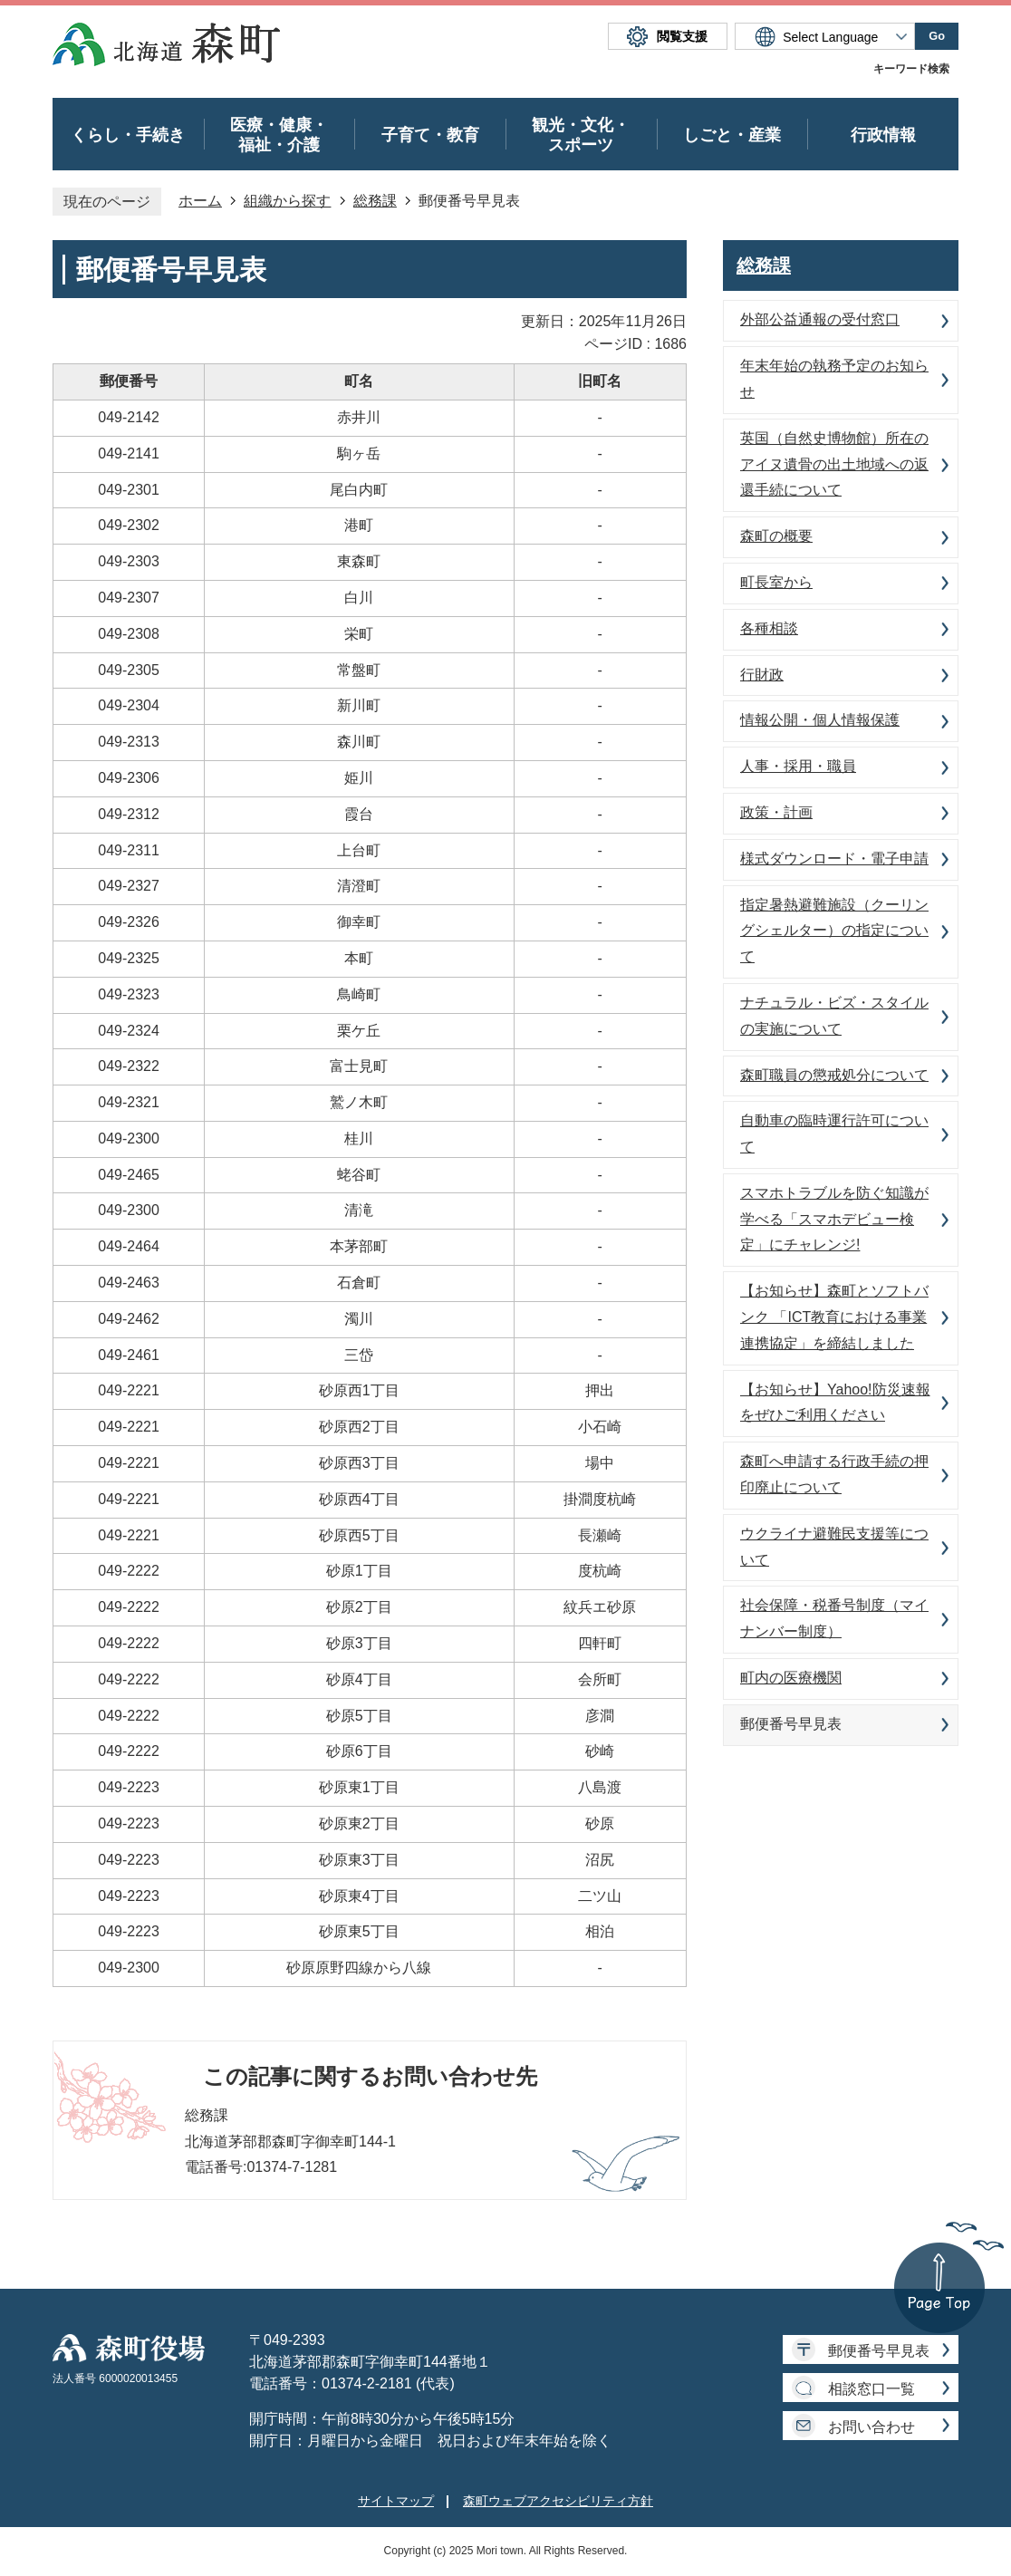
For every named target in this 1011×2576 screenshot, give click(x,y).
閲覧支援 (682, 36)
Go (937, 36)
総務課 (375, 200)
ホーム (200, 200)
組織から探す (287, 200)
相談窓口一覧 (871, 2389)
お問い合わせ (871, 2427)
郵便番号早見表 (878, 2351)
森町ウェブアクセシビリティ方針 (558, 2501)
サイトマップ (396, 2501)
